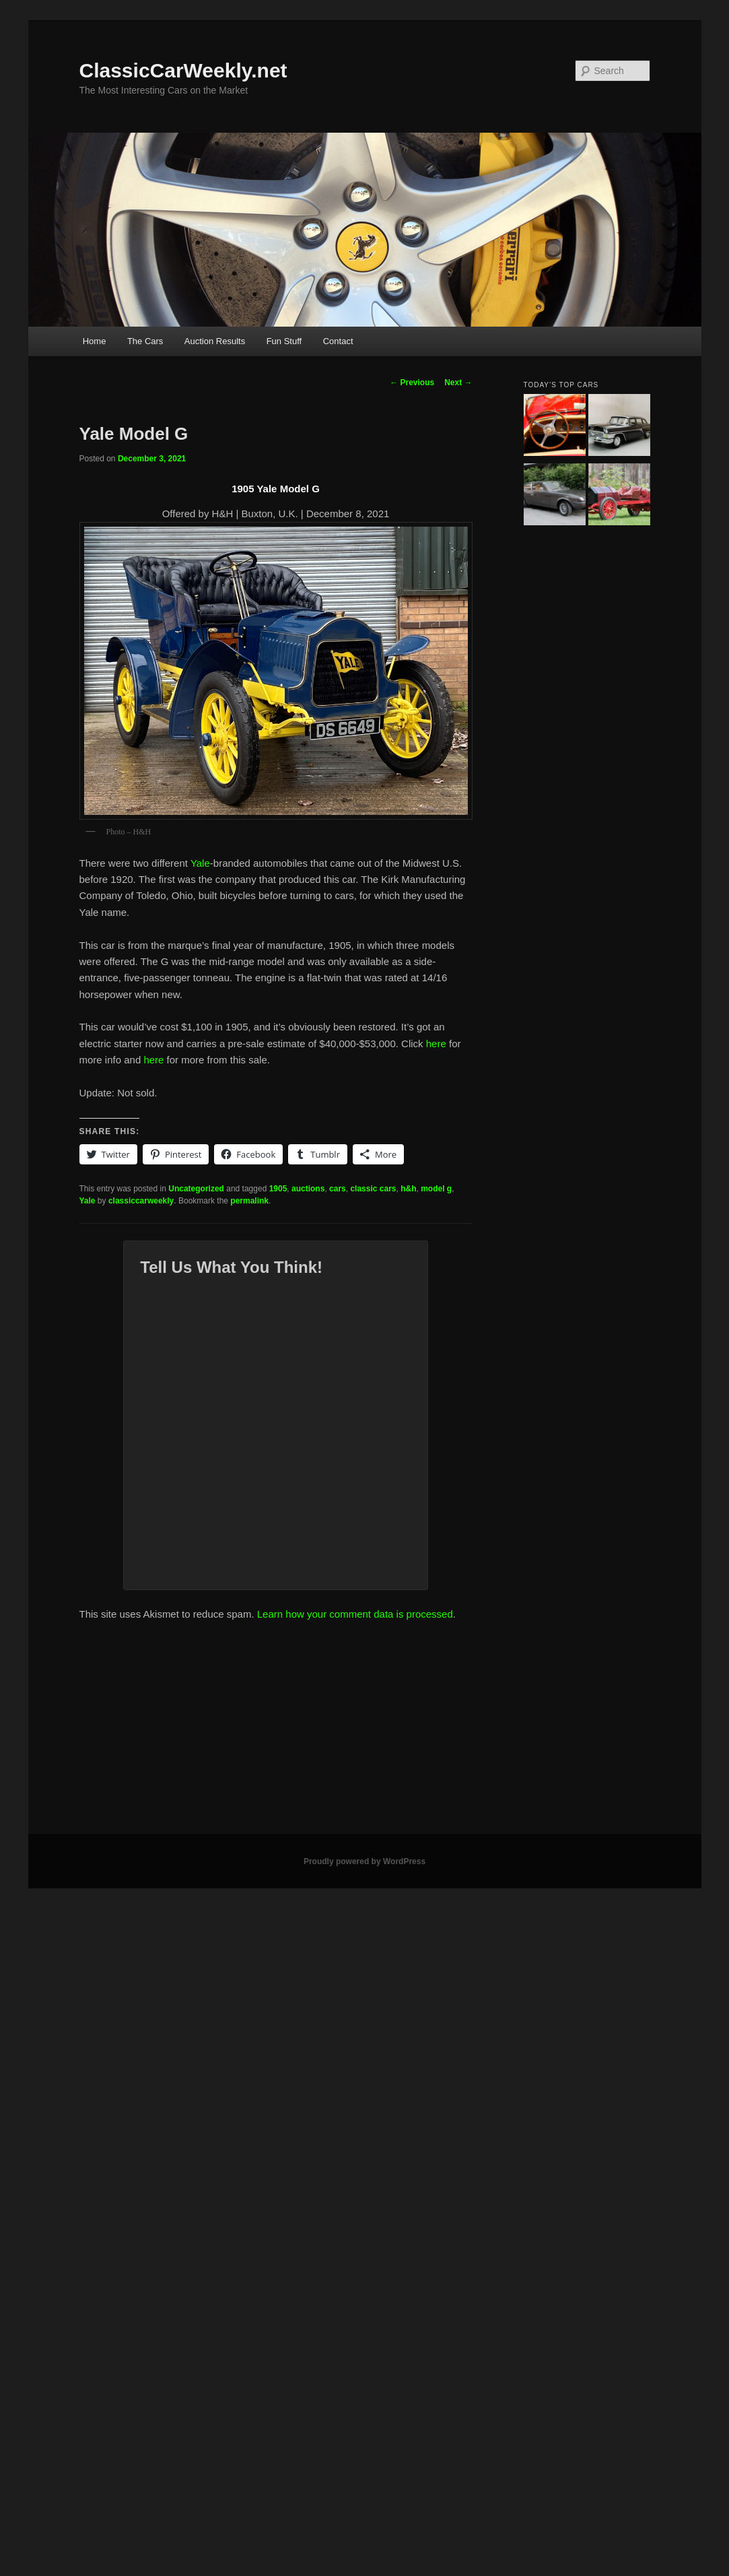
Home (94, 341)
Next (458, 382)
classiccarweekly (141, 1201)
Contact (338, 341)
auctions (307, 1188)
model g (436, 1188)
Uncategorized (196, 1188)
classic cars (373, 1188)
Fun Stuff (284, 341)
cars (337, 1188)
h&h (408, 1188)
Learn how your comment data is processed (355, 1614)
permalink (249, 1201)
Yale (200, 863)
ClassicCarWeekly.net (183, 70)
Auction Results (214, 341)
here (436, 1043)
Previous (412, 382)
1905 (278, 1188)
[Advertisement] (365, 1733)
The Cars (145, 341)
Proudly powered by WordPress (364, 1861)
